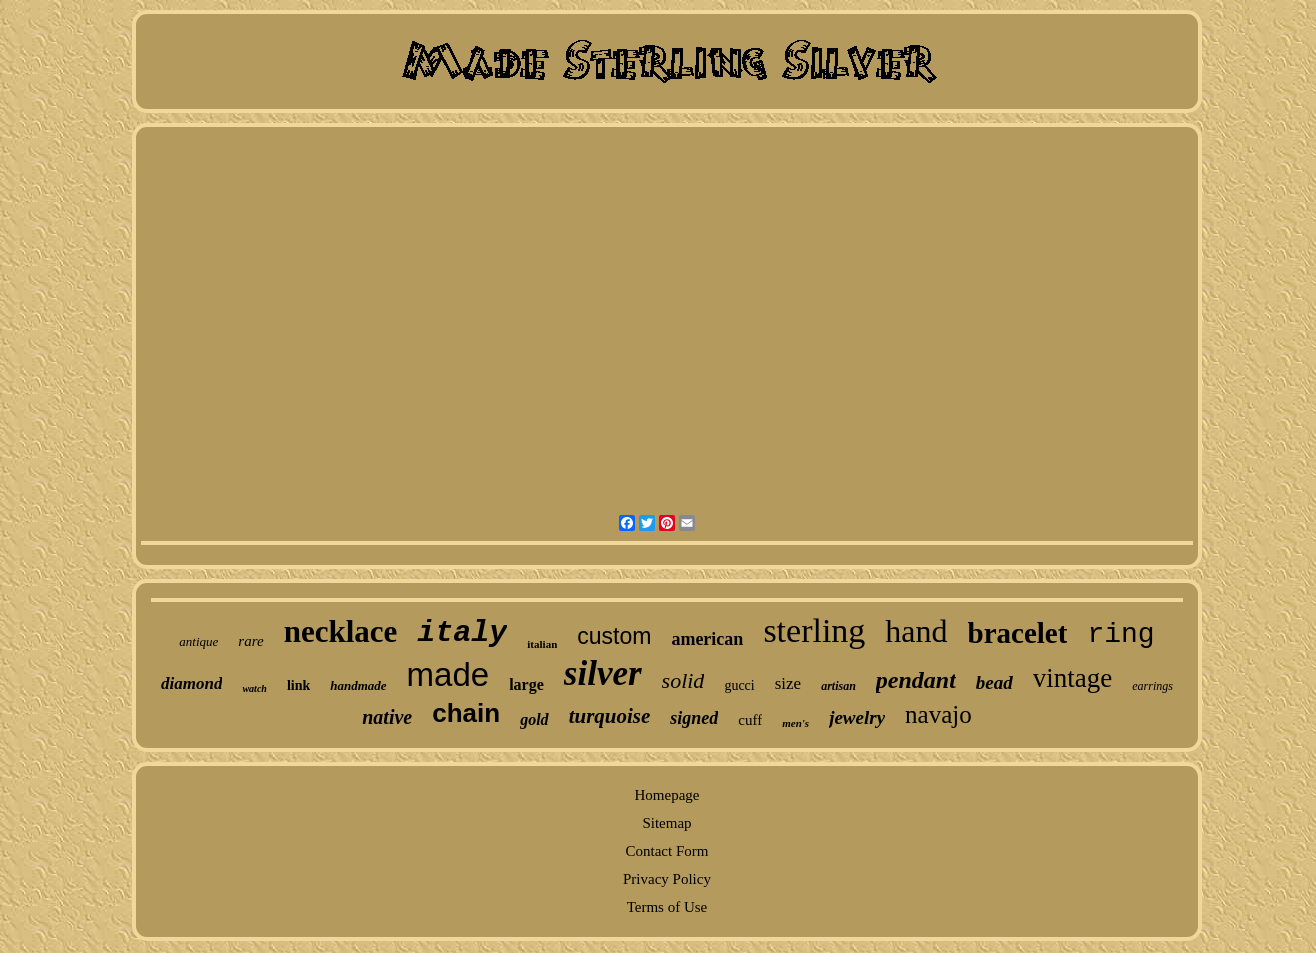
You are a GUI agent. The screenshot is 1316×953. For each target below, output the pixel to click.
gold (534, 719)
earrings (1152, 686)
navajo (938, 714)
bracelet (1018, 633)
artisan (838, 686)
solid (683, 680)
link (298, 685)
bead (994, 682)
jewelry (857, 717)
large (526, 684)
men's (795, 723)
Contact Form (667, 851)
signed (694, 718)
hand (916, 631)
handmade (358, 685)
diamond (191, 683)
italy (462, 633)
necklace (341, 631)
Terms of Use (667, 907)
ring (1120, 634)
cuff (750, 720)
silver (603, 673)
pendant (916, 680)
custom (614, 636)
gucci (739, 685)
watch (254, 688)
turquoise (610, 716)
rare (250, 641)
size (788, 683)
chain (466, 713)
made (448, 674)
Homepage (666, 795)
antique (198, 641)
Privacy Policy (667, 879)
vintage (1072, 678)
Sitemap (666, 823)
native (387, 717)
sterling (814, 630)
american (707, 639)
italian (542, 644)
